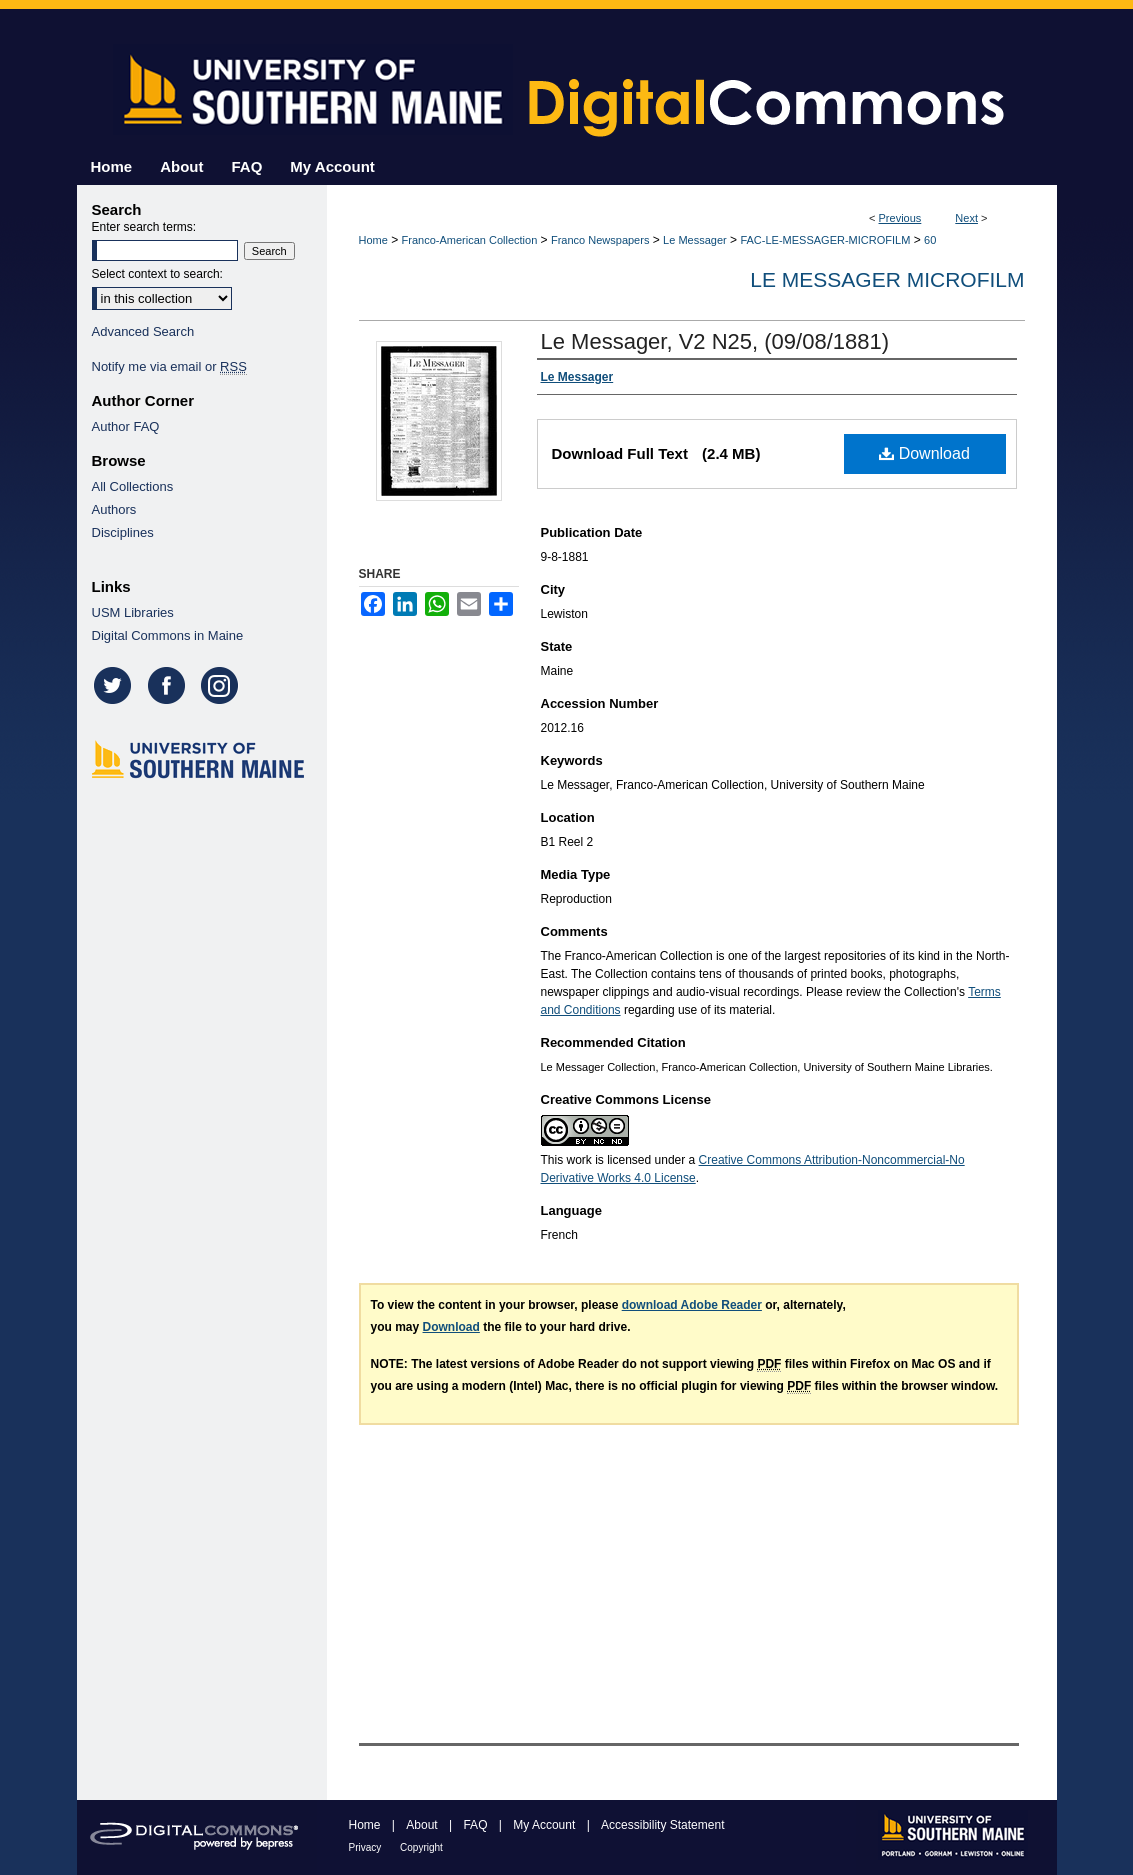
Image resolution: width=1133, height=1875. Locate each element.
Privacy (367, 1847)
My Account (545, 1825)
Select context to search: (157, 274)
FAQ (476, 1825)
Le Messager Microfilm (887, 279)
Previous (900, 218)
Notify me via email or (169, 366)
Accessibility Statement (662, 1825)
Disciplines (123, 532)
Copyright (421, 1847)
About (423, 1825)
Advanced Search (143, 331)
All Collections (133, 486)
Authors (114, 509)
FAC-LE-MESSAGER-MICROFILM (825, 240)
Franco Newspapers (600, 240)
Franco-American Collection (470, 240)
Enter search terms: (144, 227)
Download (924, 453)
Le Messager (695, 240)
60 (930, 240)
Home (373, 240)
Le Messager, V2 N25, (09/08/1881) (715, 341)
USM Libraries (133, 612)
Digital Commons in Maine (168, 635)
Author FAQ (126, 426)
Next (966, 218)
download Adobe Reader (692, 1305)
